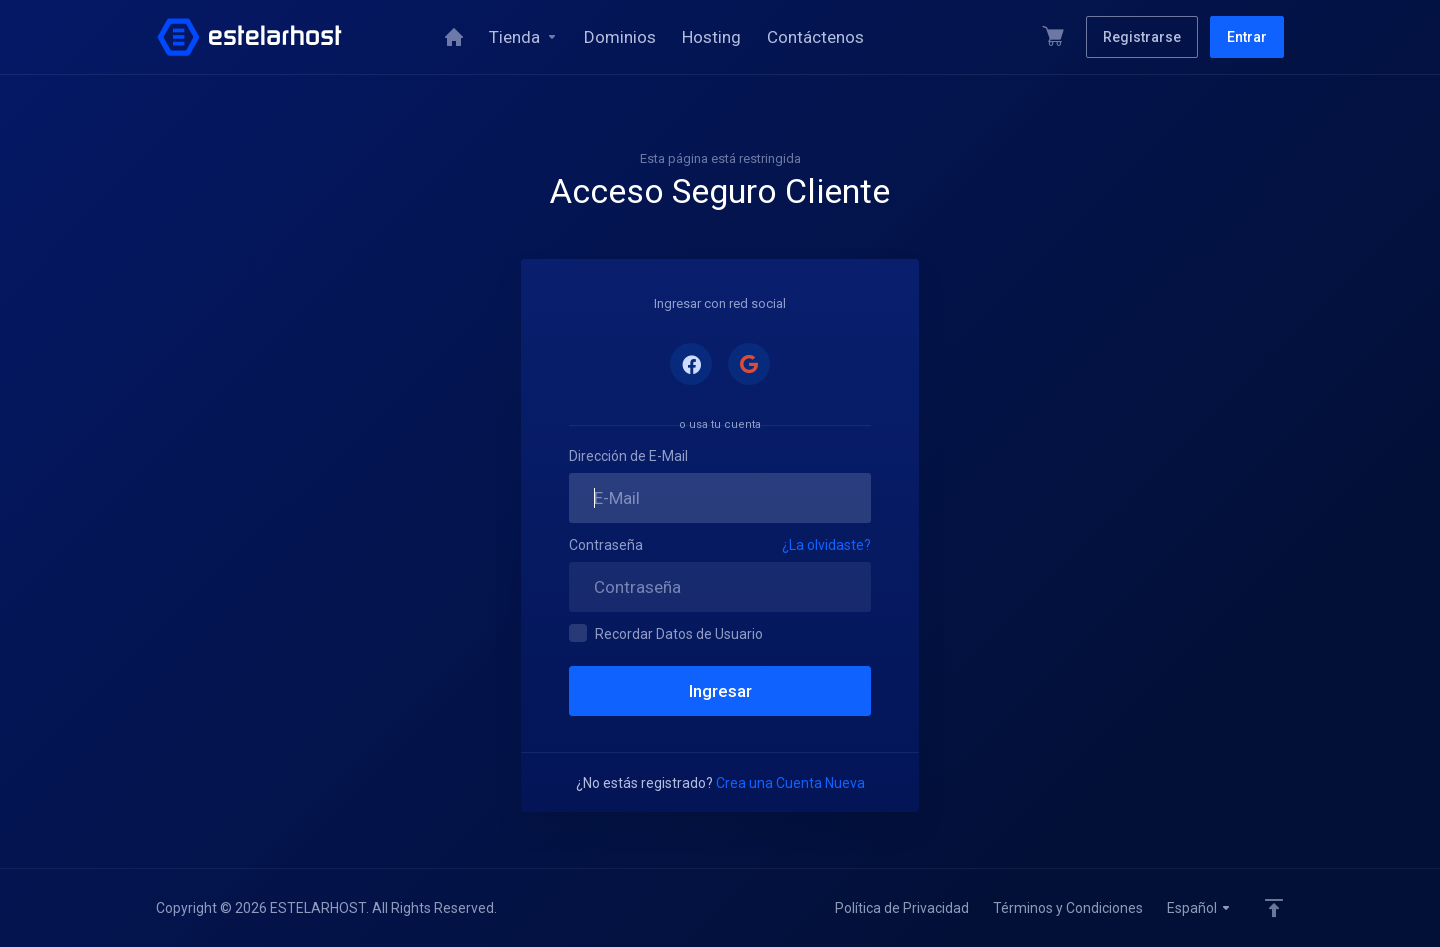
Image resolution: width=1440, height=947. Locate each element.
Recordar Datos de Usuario (666, 633)
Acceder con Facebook (691, 364)
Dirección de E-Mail (628, 456)
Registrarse (1142, 37)
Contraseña (606, 545)
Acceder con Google (749, 364)
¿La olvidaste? (826, 545)
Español (1199, 908)
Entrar (1247, 37)
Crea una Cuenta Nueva (790, 783)
